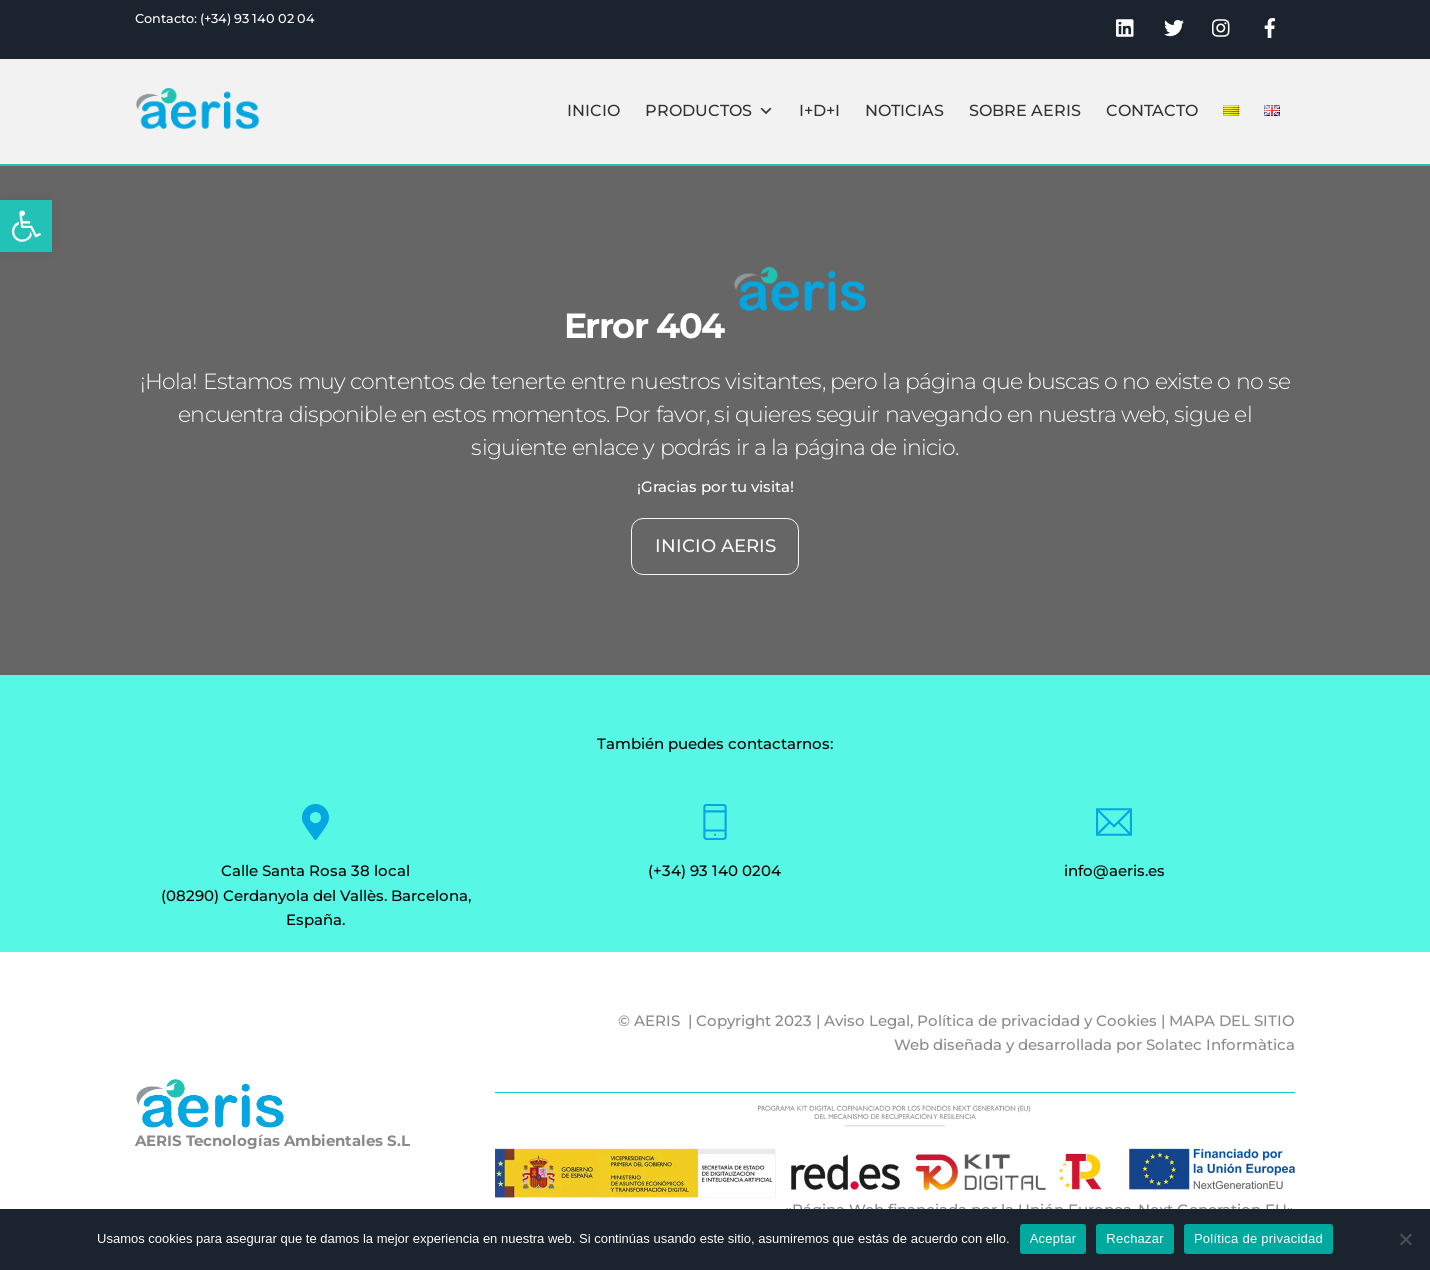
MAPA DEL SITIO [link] (1232, 1020)
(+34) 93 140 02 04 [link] (257, 18)
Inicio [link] (593, 110)
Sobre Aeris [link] (1025, 110)
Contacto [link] (1152, 110)
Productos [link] (709, 111)
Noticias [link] (904, 110)
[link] (26, 226)
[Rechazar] (1405, 1239)
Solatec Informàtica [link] (1220, 1044)
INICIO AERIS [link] (715, 545)
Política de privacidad (1258, 1238)
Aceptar (1053, 1238)
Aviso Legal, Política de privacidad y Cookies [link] (990, 1020)
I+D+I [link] (819, 110)
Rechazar (1135, 1238)
